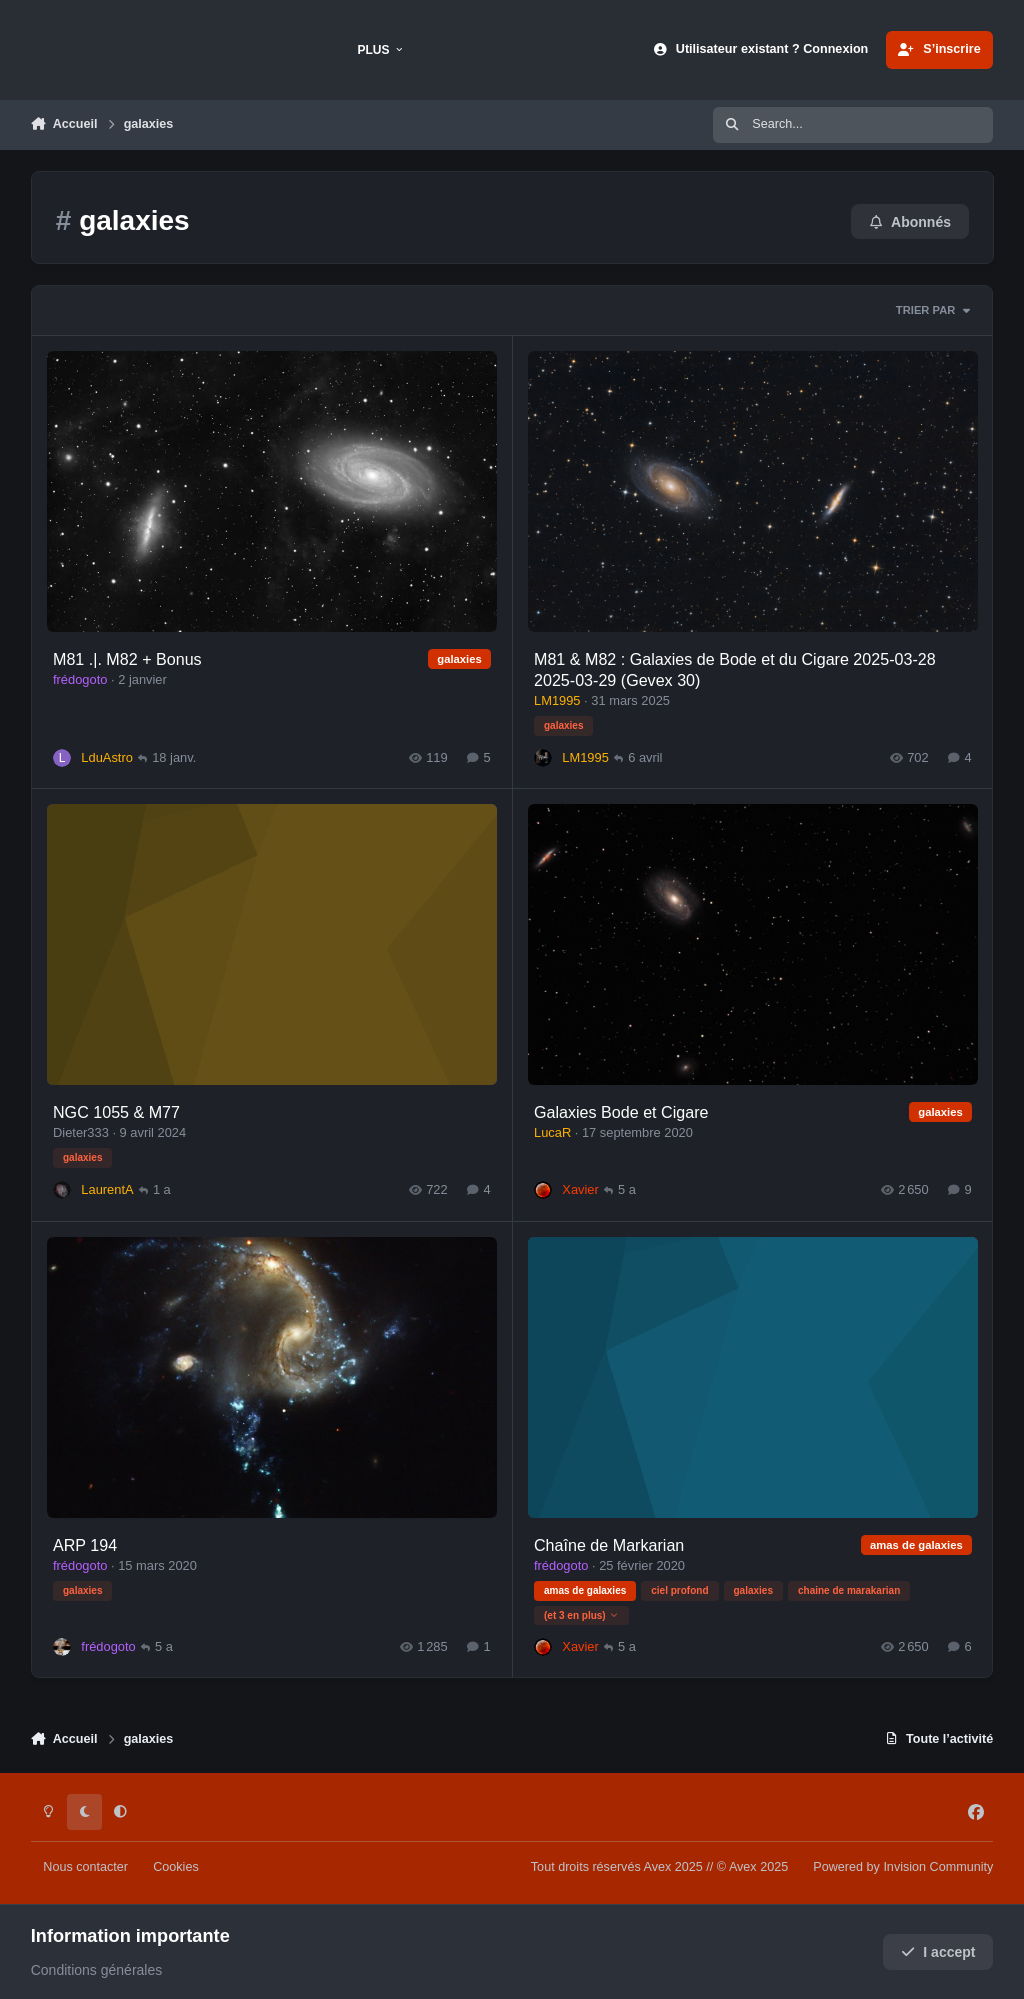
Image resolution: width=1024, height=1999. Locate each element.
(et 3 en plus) (580, 1614)
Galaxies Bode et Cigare (620, 1112)
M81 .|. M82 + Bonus (127, 659)
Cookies (176, 1867)
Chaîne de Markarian (608, 1544)
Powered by (903, 1867)
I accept (938, 1952)
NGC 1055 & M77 (116, 1112)
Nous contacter (85, 1867)
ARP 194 (85, 1544)
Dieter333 (81, 1132)
